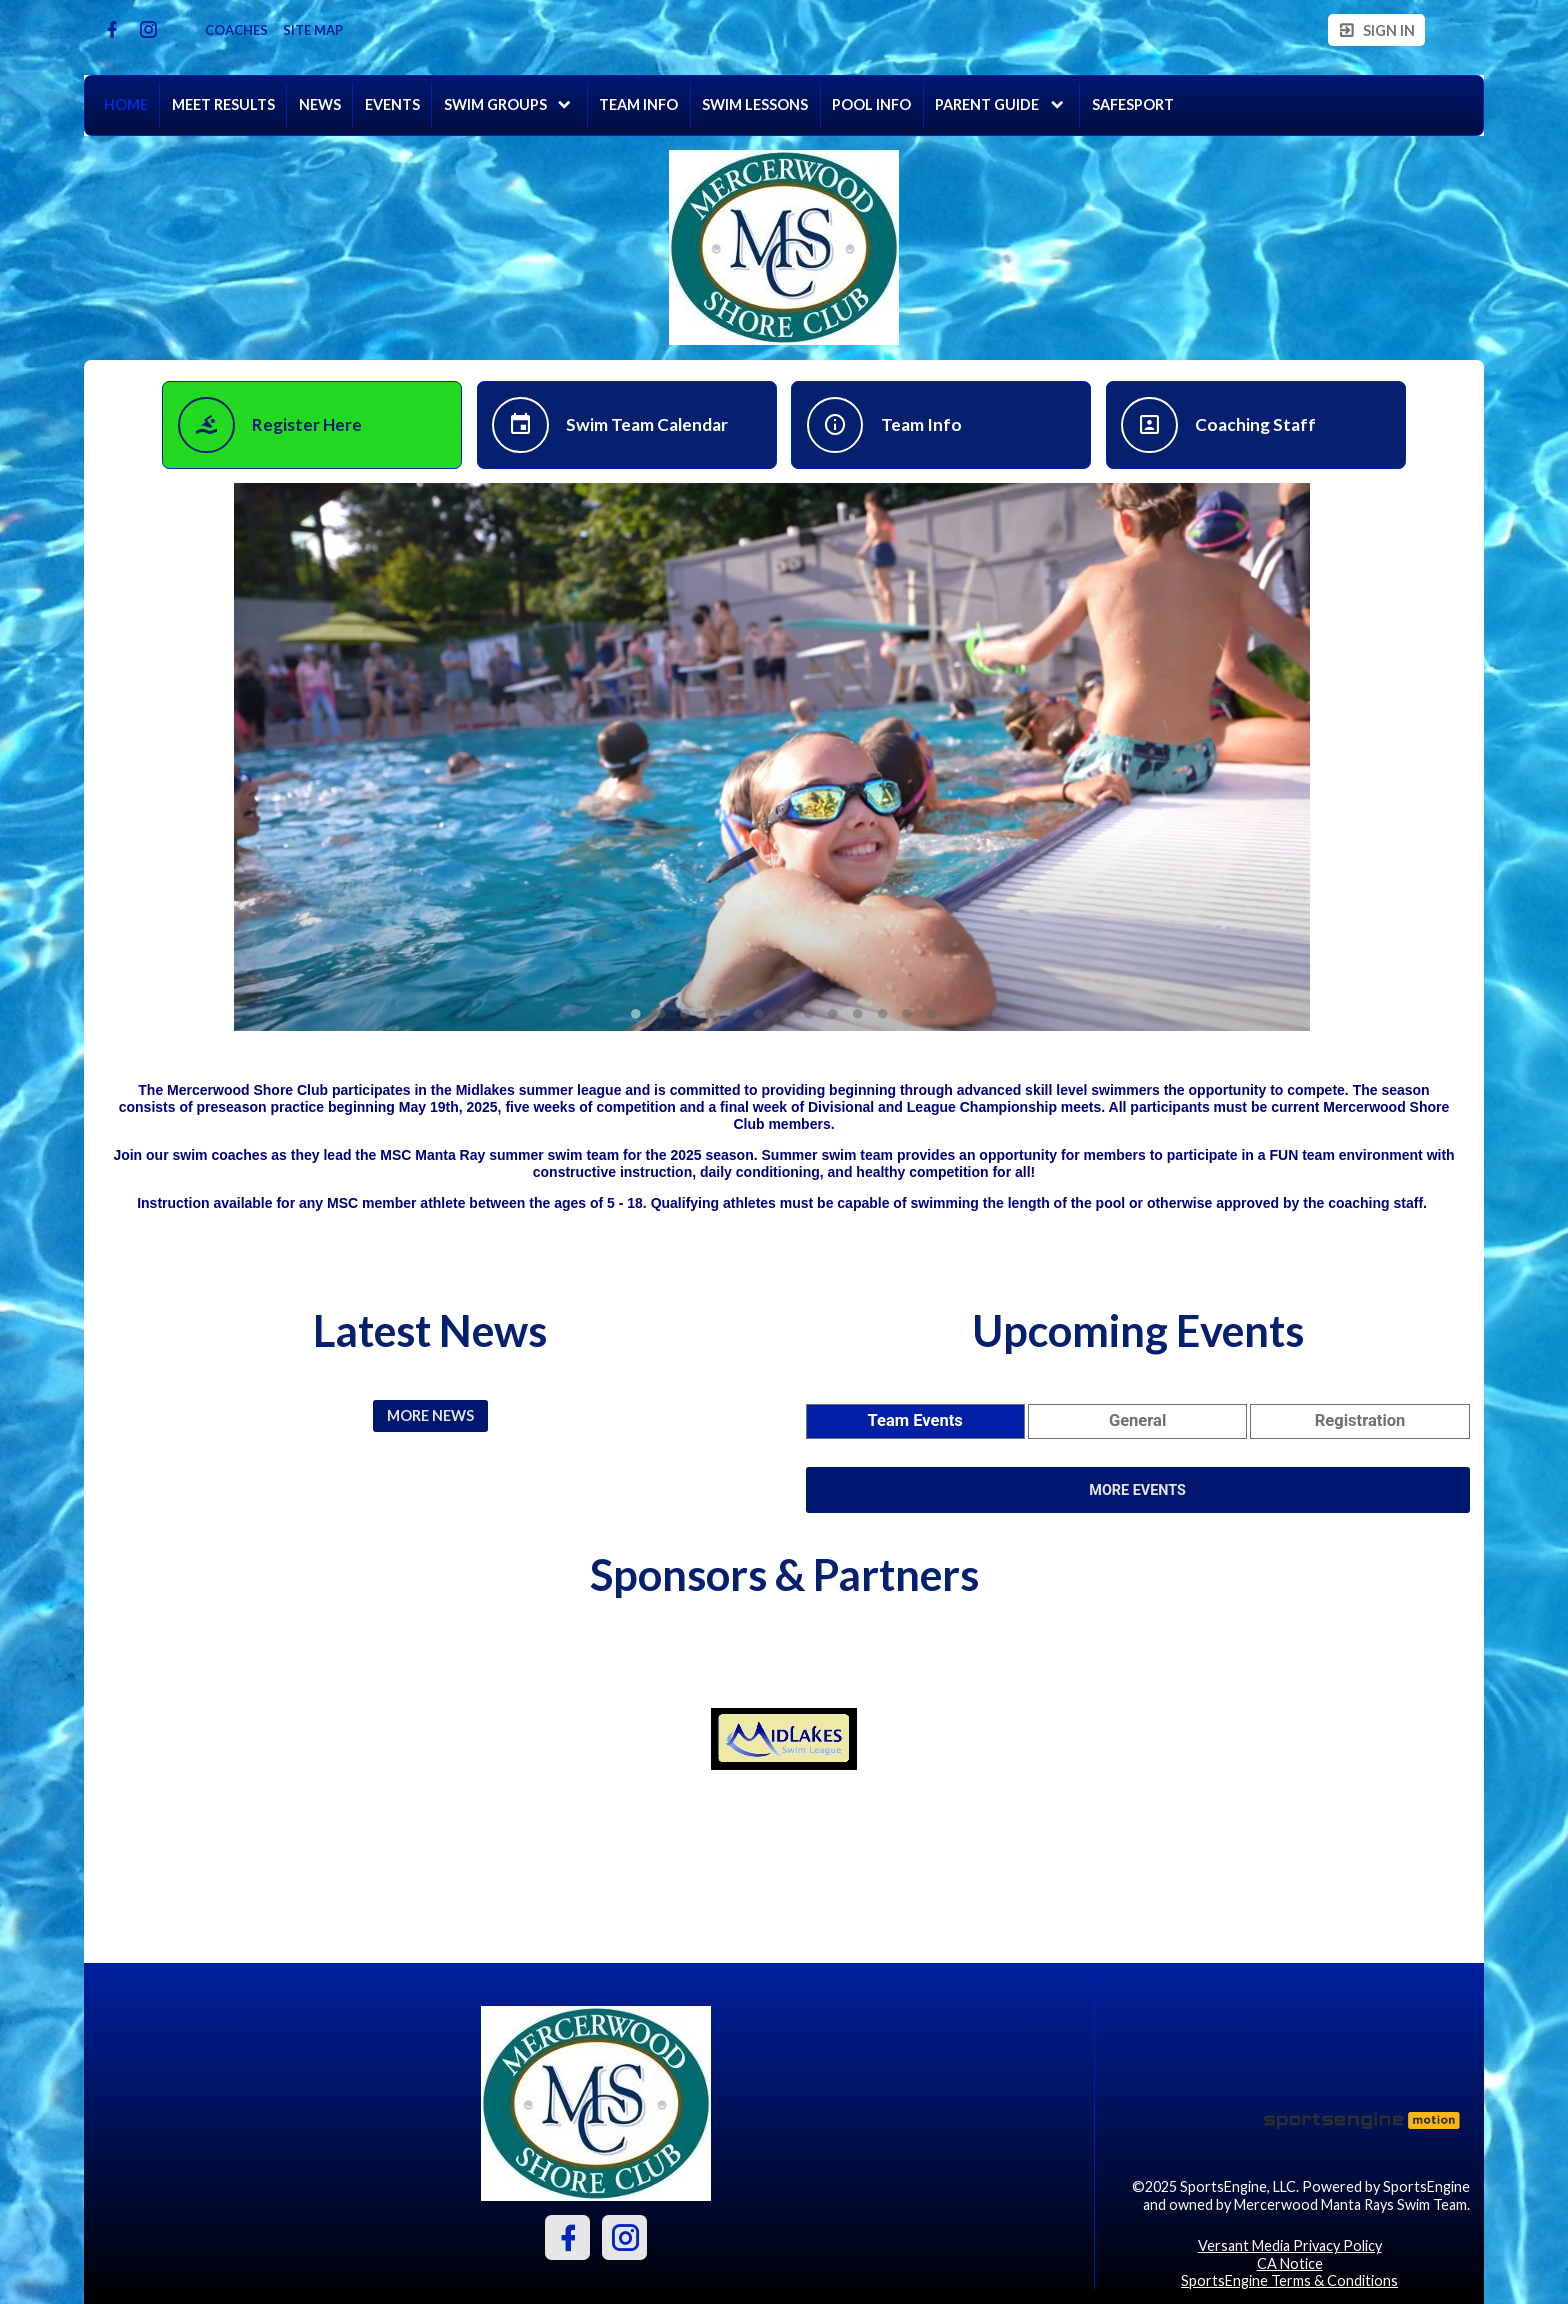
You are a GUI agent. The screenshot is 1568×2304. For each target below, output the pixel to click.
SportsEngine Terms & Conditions (1289, 2280)
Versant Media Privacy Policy (1290, 2245)
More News (430, 1415)
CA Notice (1290, 2263)
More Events (1137, 1490)
